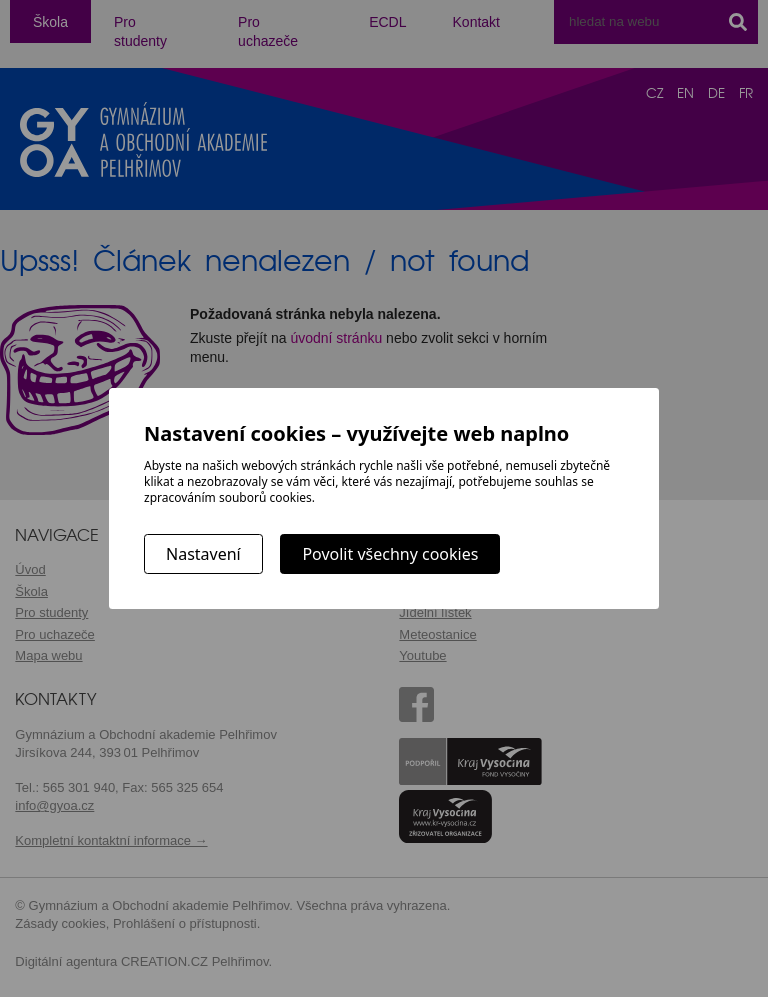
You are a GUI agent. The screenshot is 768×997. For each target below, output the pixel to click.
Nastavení (203, 554)
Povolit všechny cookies (390, 554)
